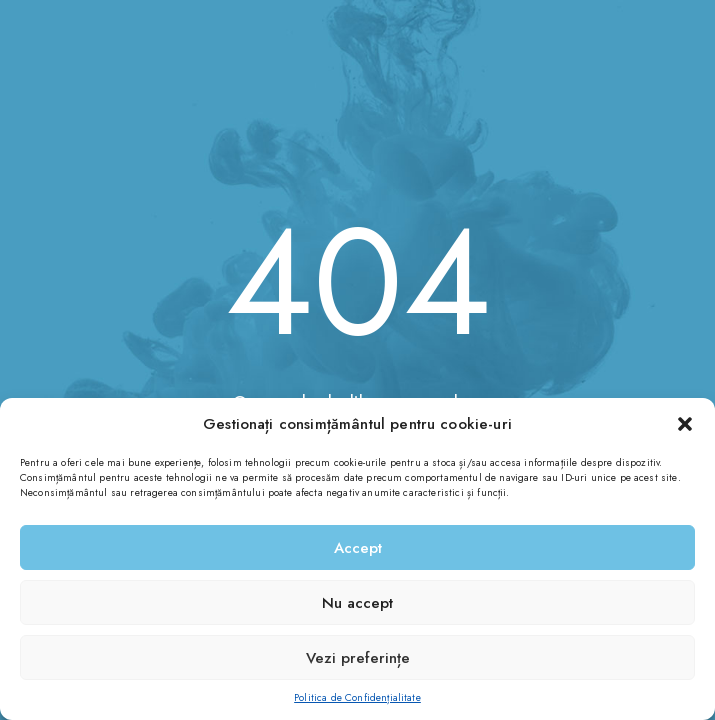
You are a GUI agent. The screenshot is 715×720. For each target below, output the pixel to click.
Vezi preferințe (358, 658)
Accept (358, 548)
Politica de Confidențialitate (357, 697)
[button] (685, 424)
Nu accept (357, 603)
